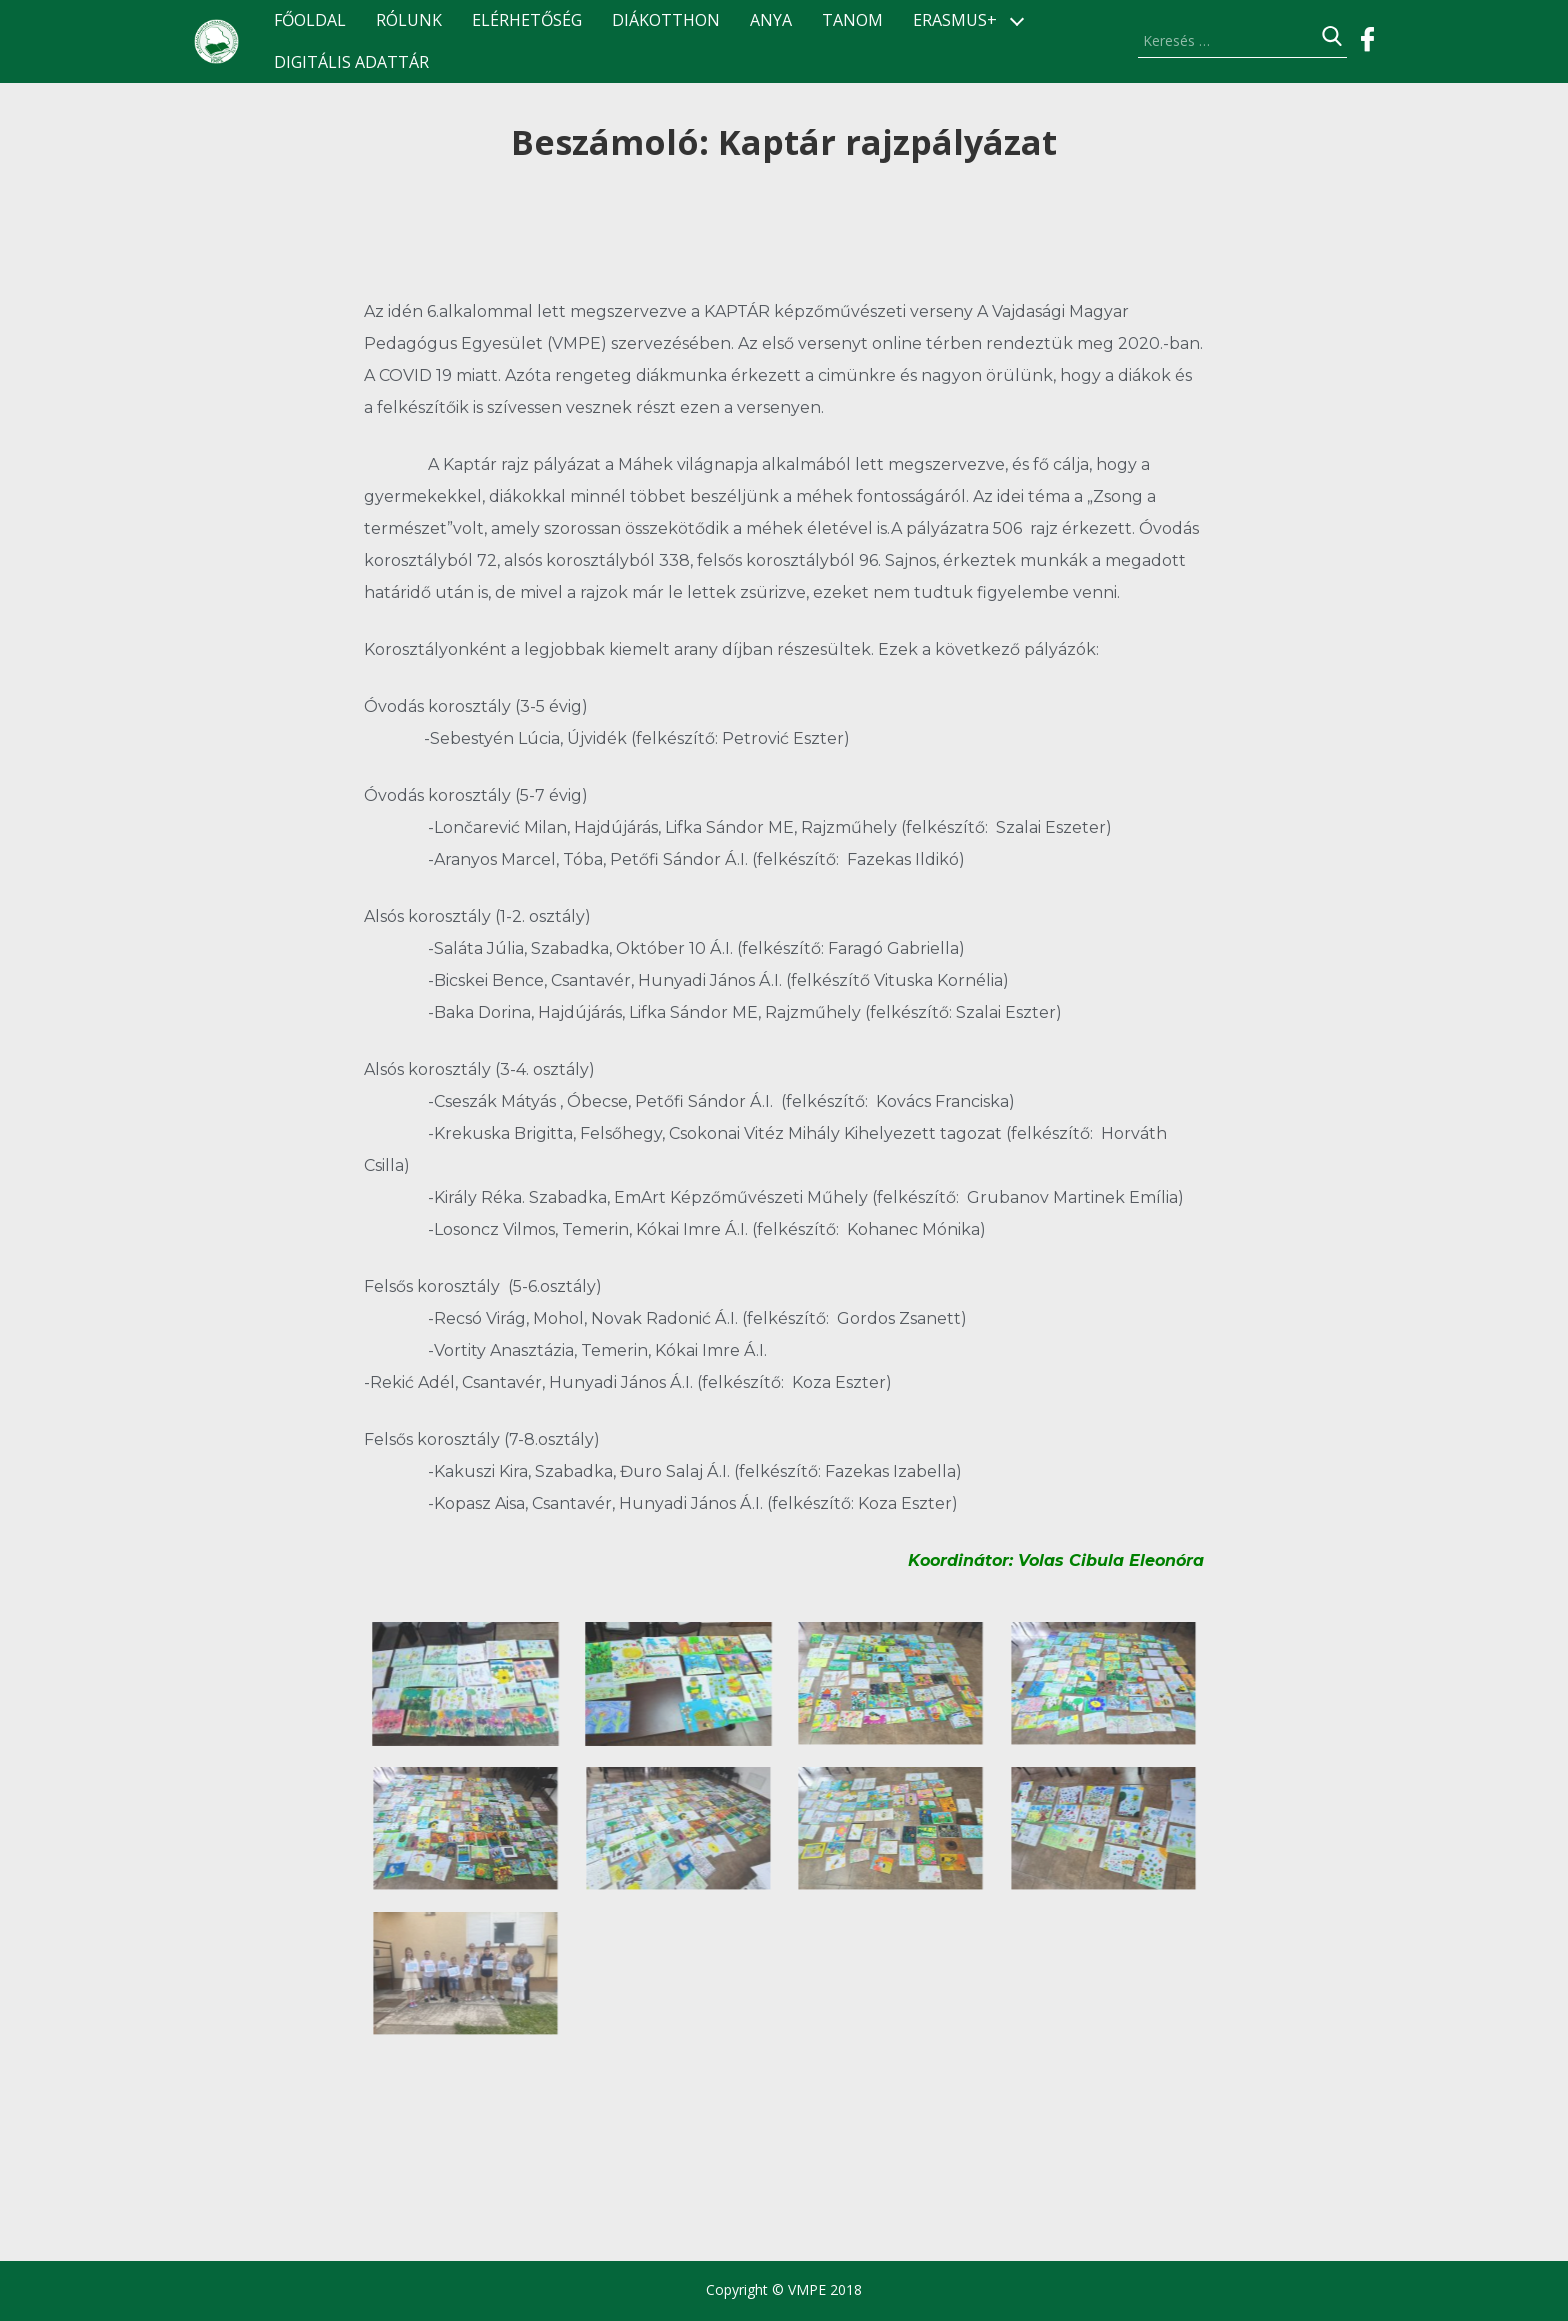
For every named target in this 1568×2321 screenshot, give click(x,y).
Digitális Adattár (351, 62)
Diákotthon (666, 20)
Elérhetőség (527, 20)
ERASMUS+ (955, 20)
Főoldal (310, 20)
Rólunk (409, 20)
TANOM (852, 20)
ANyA (771, 20)
